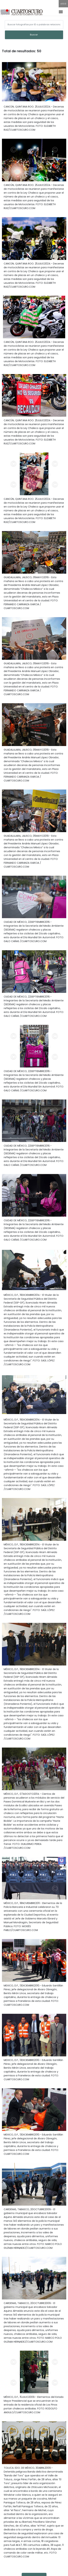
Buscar (34, 34)
